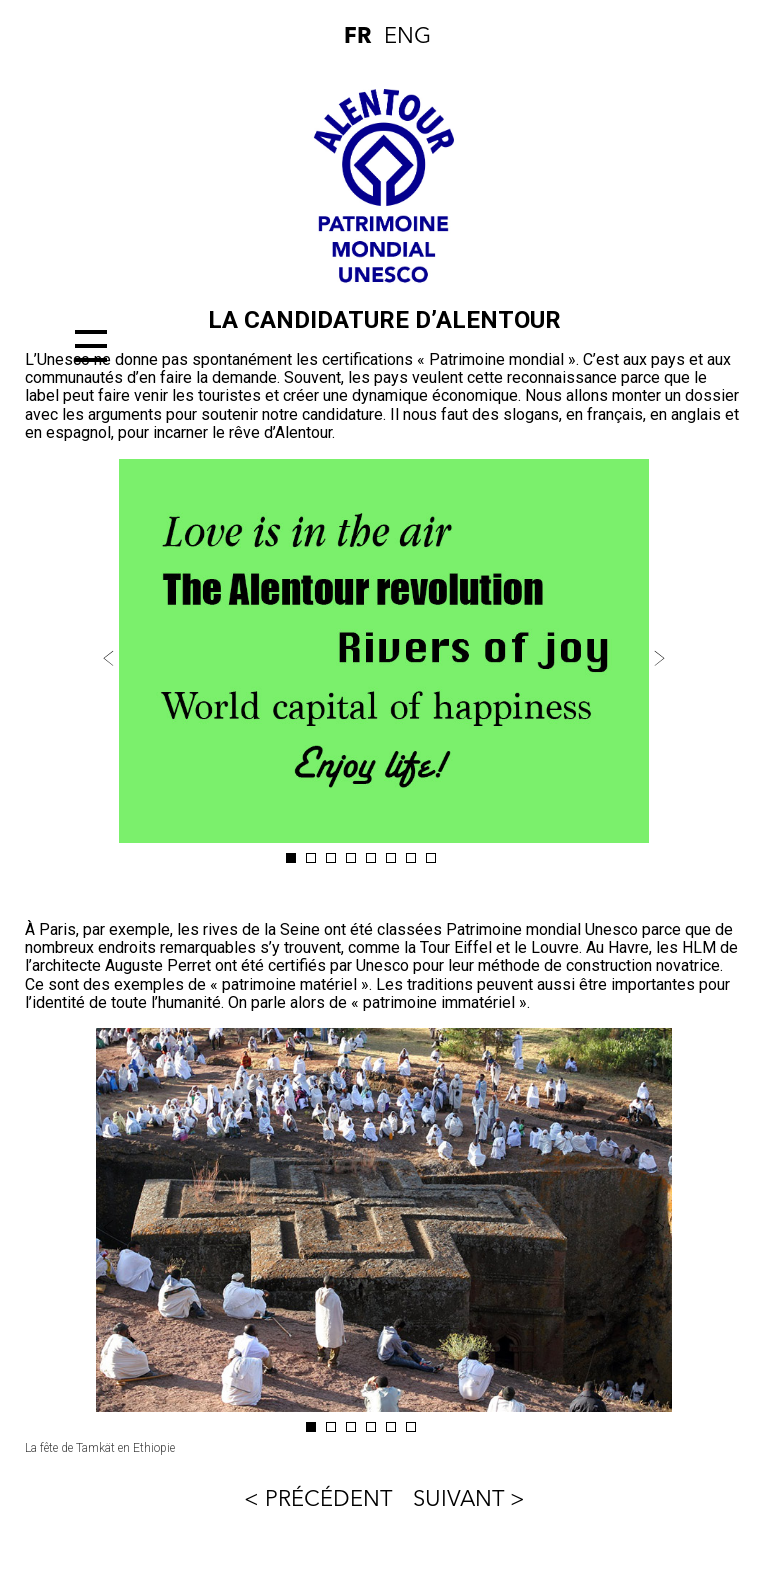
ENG (404, 37)
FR (358, 37)
